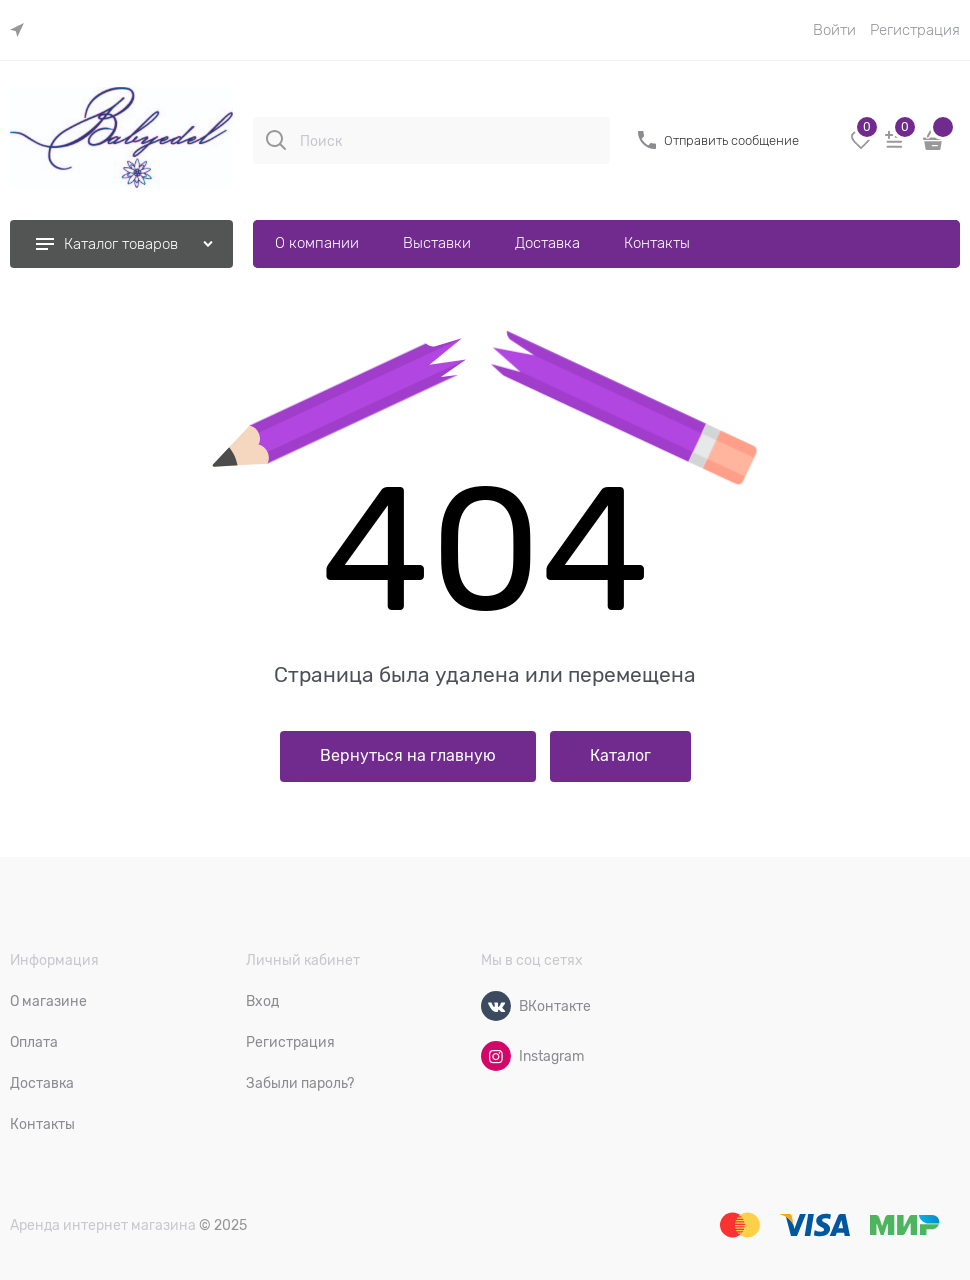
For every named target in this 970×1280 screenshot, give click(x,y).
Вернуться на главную (408, 756)
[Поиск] (276, 140)
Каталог (620, 756)
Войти (834, 30)
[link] (22, 30)
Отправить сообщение (731, 140)
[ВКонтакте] (496, 1006)
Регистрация (915, 30)
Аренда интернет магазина (103, 1225)
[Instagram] (496, 1056)
